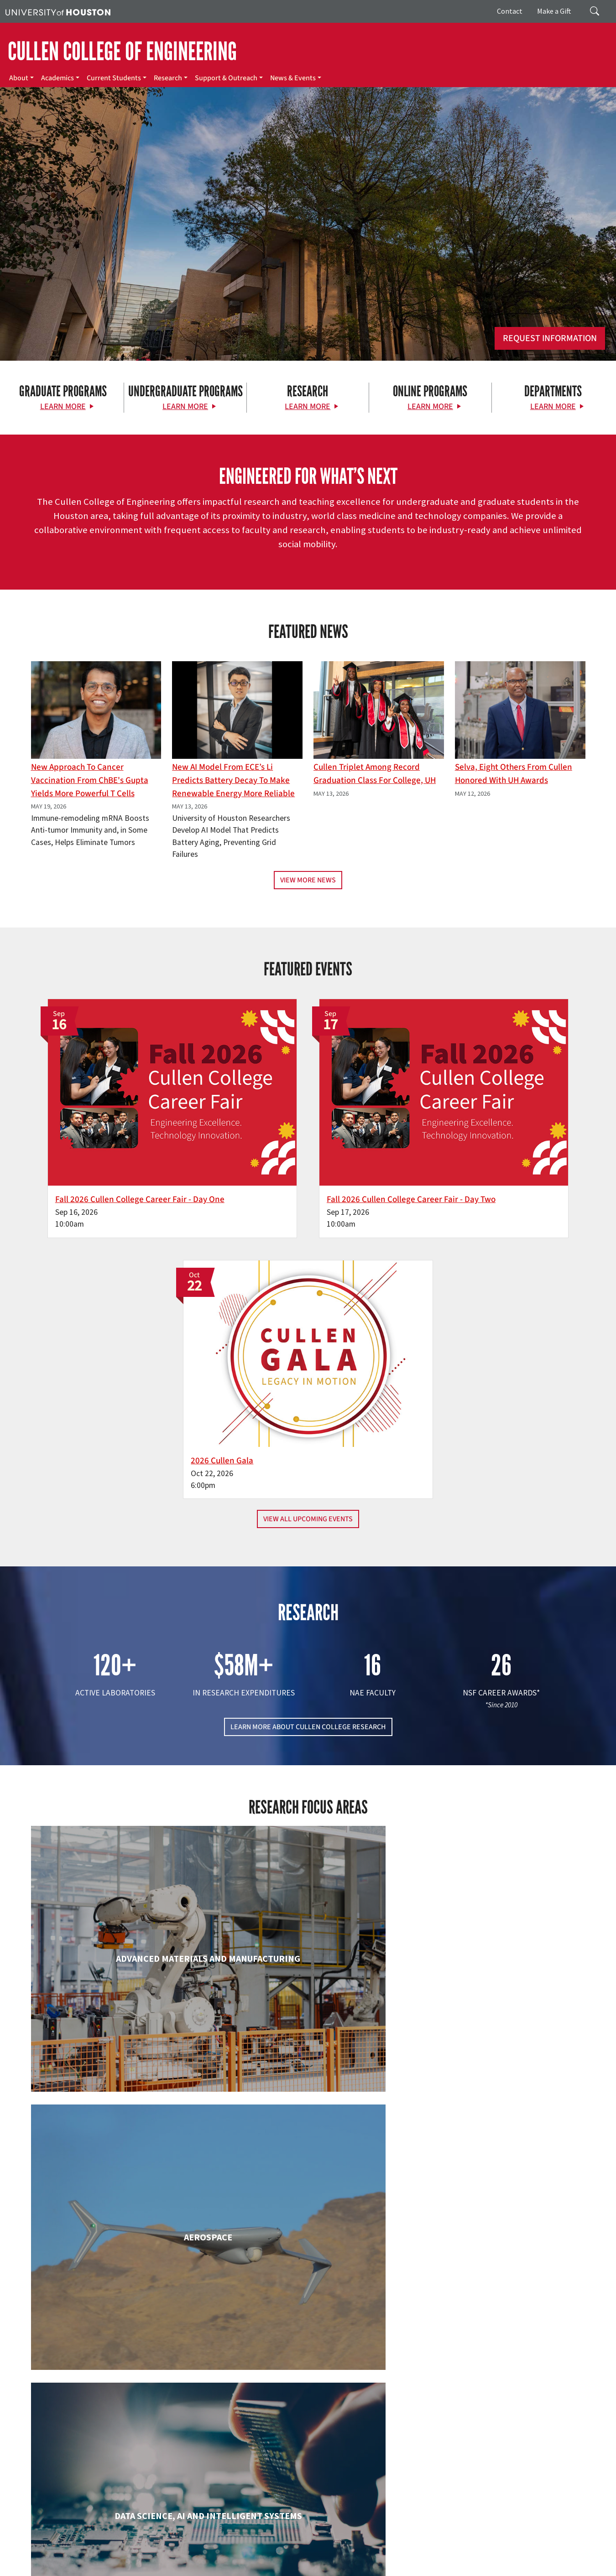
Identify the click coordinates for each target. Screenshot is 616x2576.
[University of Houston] (57, 11)
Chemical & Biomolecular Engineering (308, 1831)
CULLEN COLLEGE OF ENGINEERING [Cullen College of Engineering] (122, 51)
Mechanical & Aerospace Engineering (496, 2181)
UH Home (157, 2549)
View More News (308, 880)
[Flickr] (96, 2470)
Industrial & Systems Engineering (119, 2173)
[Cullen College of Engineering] (308, 260)
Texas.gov (355, 2549)
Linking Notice (24, 2558)
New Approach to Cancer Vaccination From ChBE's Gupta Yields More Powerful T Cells (89, 780)
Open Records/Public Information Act (141, 2558)
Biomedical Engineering (119, 1822)
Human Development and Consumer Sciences (497, 2006)
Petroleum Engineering (308, 2348)
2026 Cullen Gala (452, 1137)
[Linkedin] (132, 2470)
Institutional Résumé (223, 2558)
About (18, 78)
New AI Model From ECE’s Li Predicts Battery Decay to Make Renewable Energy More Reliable (233, 780)
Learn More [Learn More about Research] (307, 406)
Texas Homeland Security (407, 2549)
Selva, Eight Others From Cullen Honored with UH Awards (513, 774)
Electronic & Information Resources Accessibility (372, 2558)
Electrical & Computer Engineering (120, 1997)
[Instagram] (114, 2470)
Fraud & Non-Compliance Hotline (558, 2549)
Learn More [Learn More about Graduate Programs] (63, 406)
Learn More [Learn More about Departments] (553, 406)
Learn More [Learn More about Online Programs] (430, 406)
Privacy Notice (67, 2558)
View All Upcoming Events (308, 1209)
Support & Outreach (226, 78)
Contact (509, 11)
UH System (322, 2549)
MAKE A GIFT (501, 2428)
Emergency (288, 2549)
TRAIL (453, 2549)
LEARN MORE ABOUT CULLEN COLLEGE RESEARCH (308, 1417)
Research (168, 78)
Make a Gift (554, 11)
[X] (78, 2470)
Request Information (550, 338)
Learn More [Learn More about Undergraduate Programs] (185, 406)
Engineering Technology (308, 1997)
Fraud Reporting (487, 2549)
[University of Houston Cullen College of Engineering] (106, 2434)
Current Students (114, 78)
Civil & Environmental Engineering (496, 1822)
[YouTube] (149, 2470)
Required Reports (279, 2558)
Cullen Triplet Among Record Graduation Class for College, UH (374, 774)
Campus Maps (250, 2549)
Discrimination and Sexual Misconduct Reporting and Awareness (91, 2568)
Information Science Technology (308, 2173)
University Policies (206, 2568)
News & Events (293, 78)
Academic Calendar (201, 2549)
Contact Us (227, 2508)
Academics (57, 78)
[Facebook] (60, 2470)
